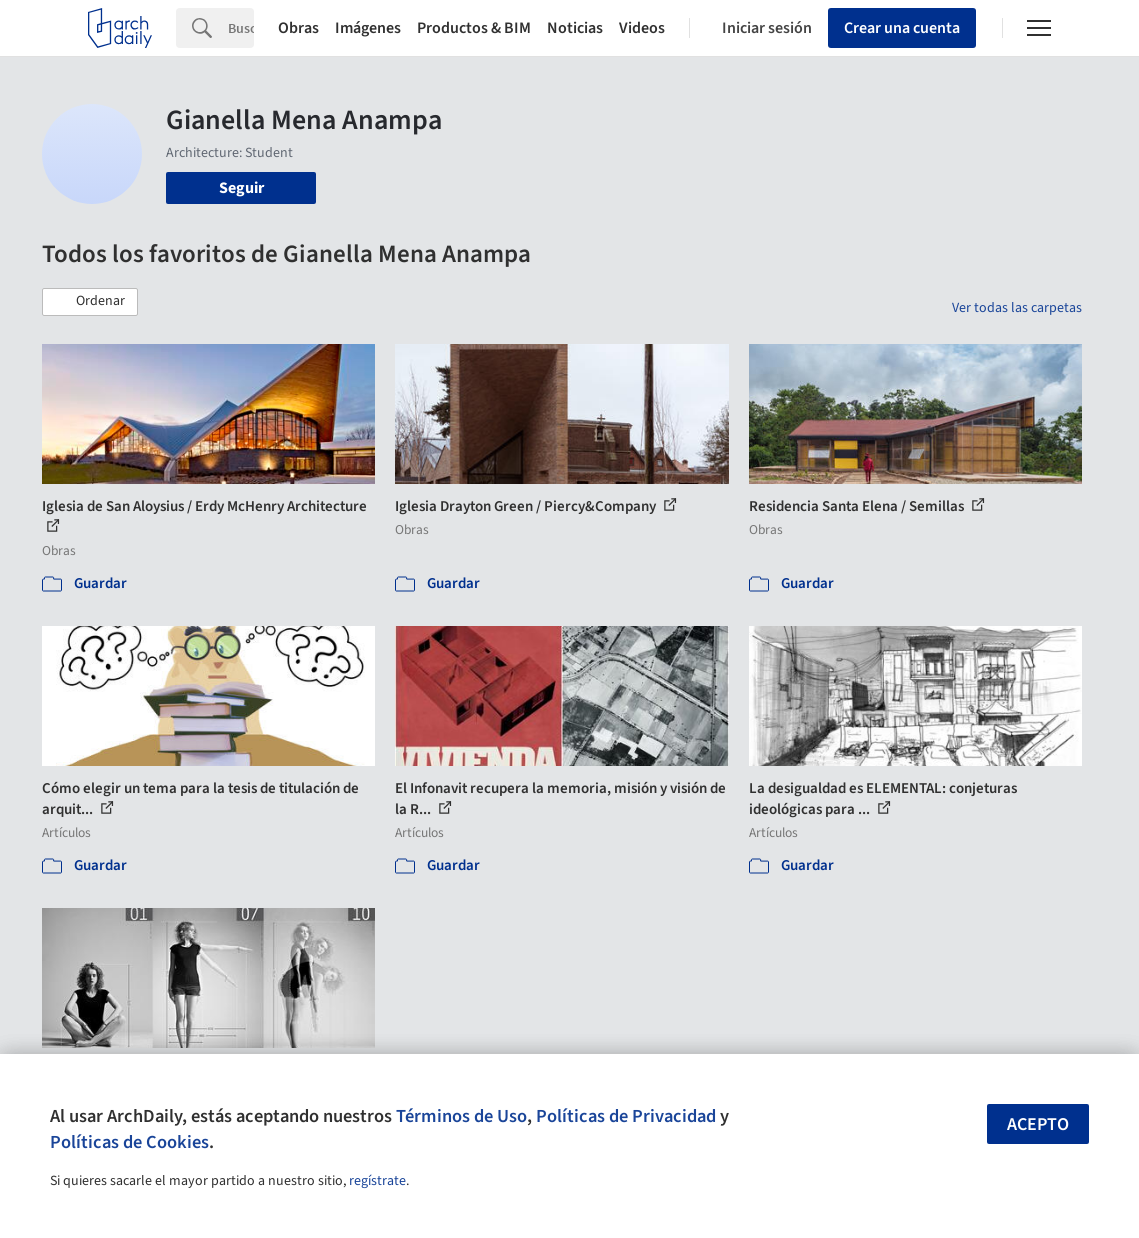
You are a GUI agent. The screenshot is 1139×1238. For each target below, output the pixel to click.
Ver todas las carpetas (1017, 308)
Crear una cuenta (902, 28)
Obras (298, 28)
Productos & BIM (474, 28)
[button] (90, 302)
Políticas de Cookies (129, 1142)
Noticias (575, 28)
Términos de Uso (461, 1116)
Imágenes (368, 28)
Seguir (241, 188)
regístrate (377, 1181)
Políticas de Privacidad (626, 1116)
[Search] (241, 28)
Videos (642, 28)
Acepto (1038, 1124)
